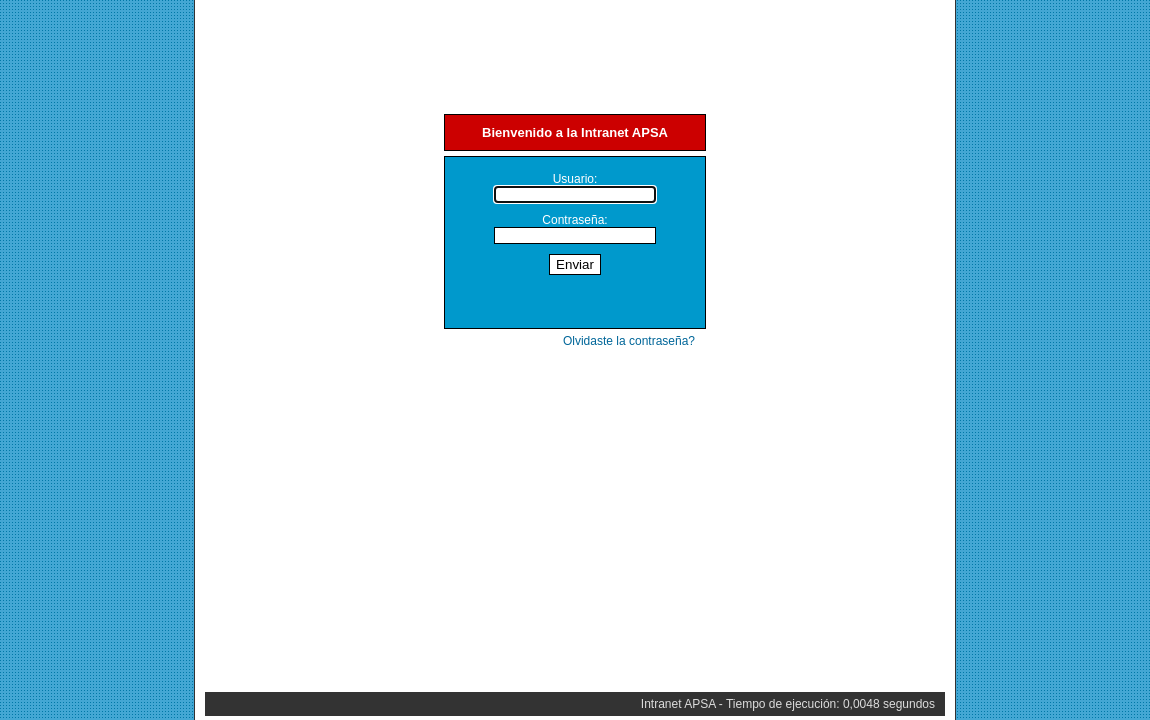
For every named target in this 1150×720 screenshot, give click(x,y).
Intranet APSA (678, 704)
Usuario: (575, 179)
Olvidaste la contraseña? (629, 341)
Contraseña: (574, 220)
